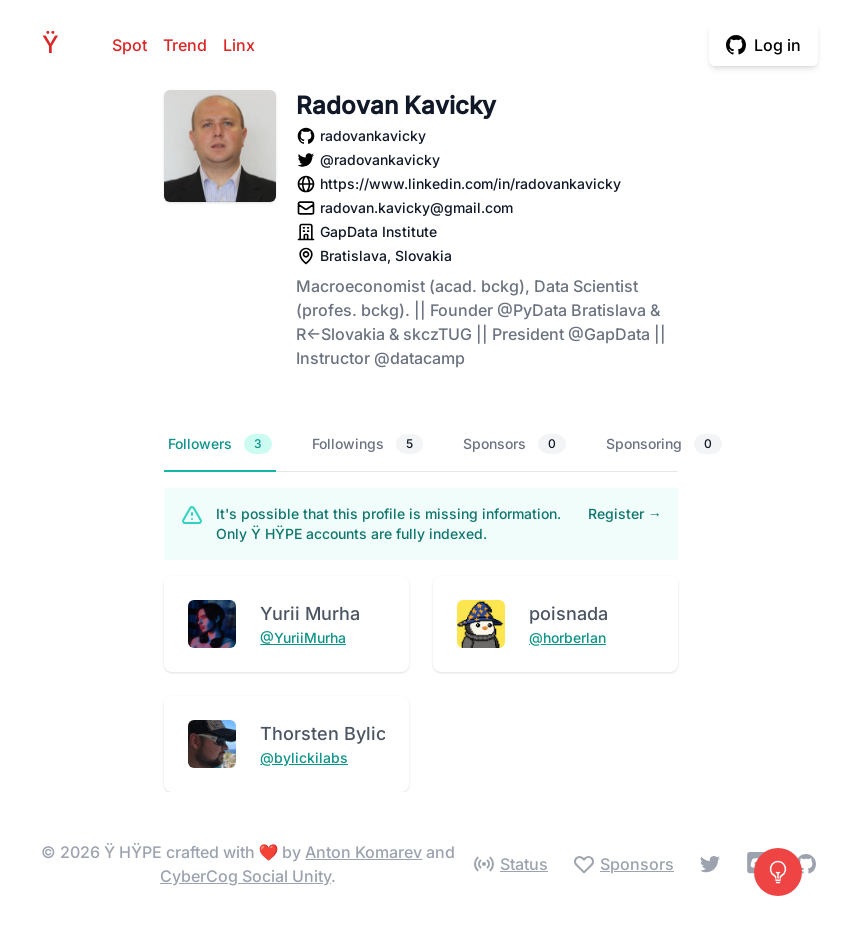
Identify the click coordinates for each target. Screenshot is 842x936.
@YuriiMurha (303, 637)
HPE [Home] (56, 44)
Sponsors (514, 444)
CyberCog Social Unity (245, 876)
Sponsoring (664, 444)
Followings (367, 444)
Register (625, 513)
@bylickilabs (304, 757)
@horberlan (567, 637)
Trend (185, 45)
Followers (220, 444)
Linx (239, 45)
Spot (129, 45)
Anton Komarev (363, 852)
